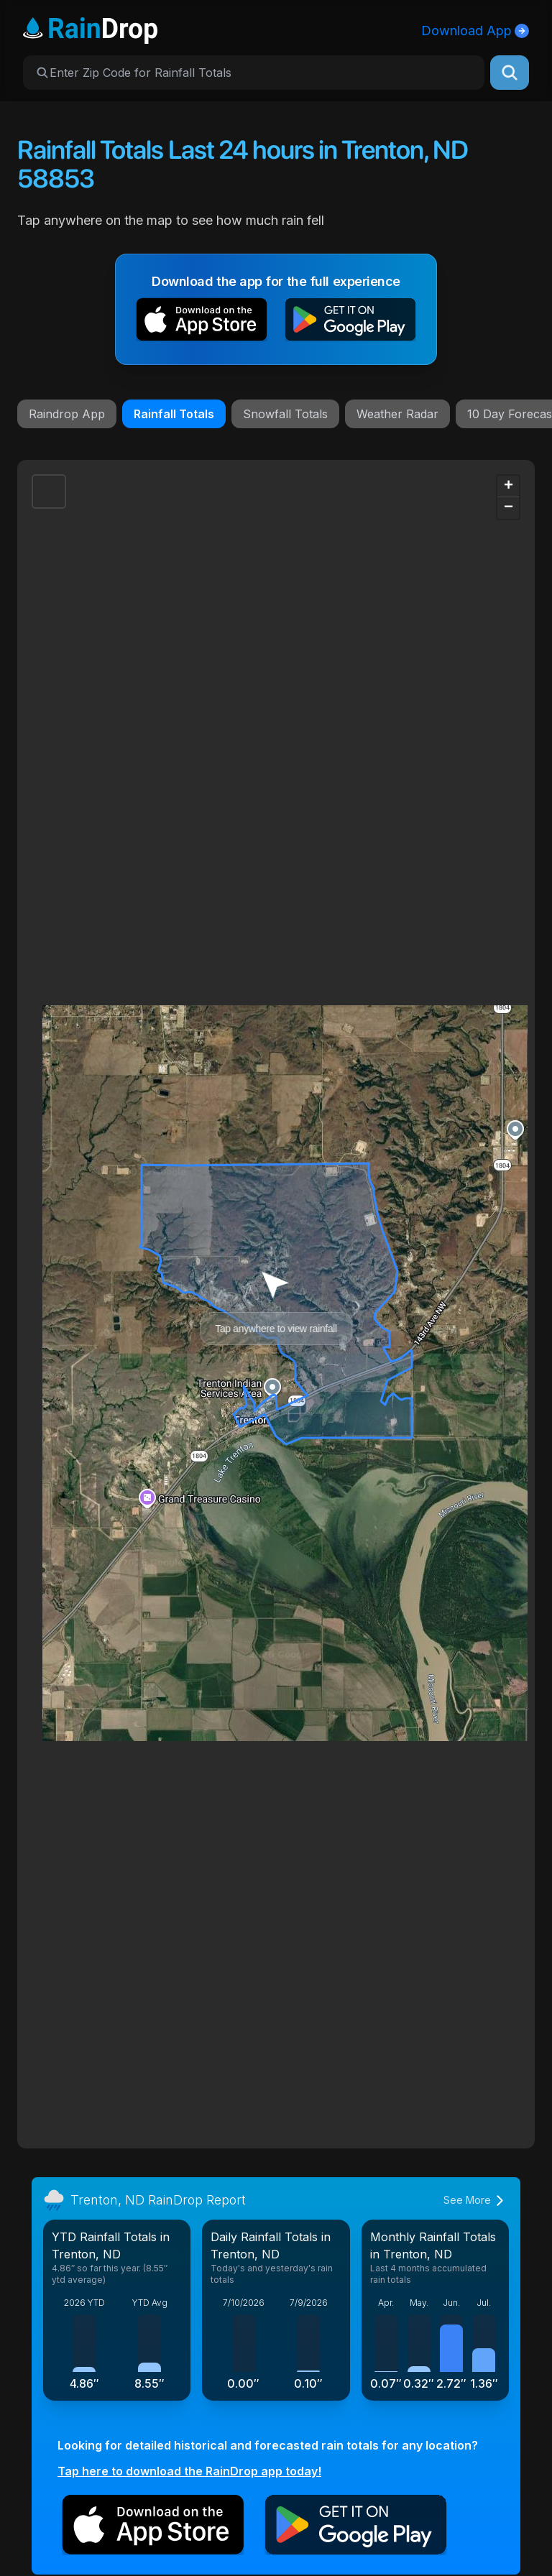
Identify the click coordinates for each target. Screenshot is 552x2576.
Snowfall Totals (285, 414)
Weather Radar (397, 414)
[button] (201, 322)
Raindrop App (67, 414)
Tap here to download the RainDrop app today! (189, 2471)
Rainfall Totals (174, 414)
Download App (475, 30)
